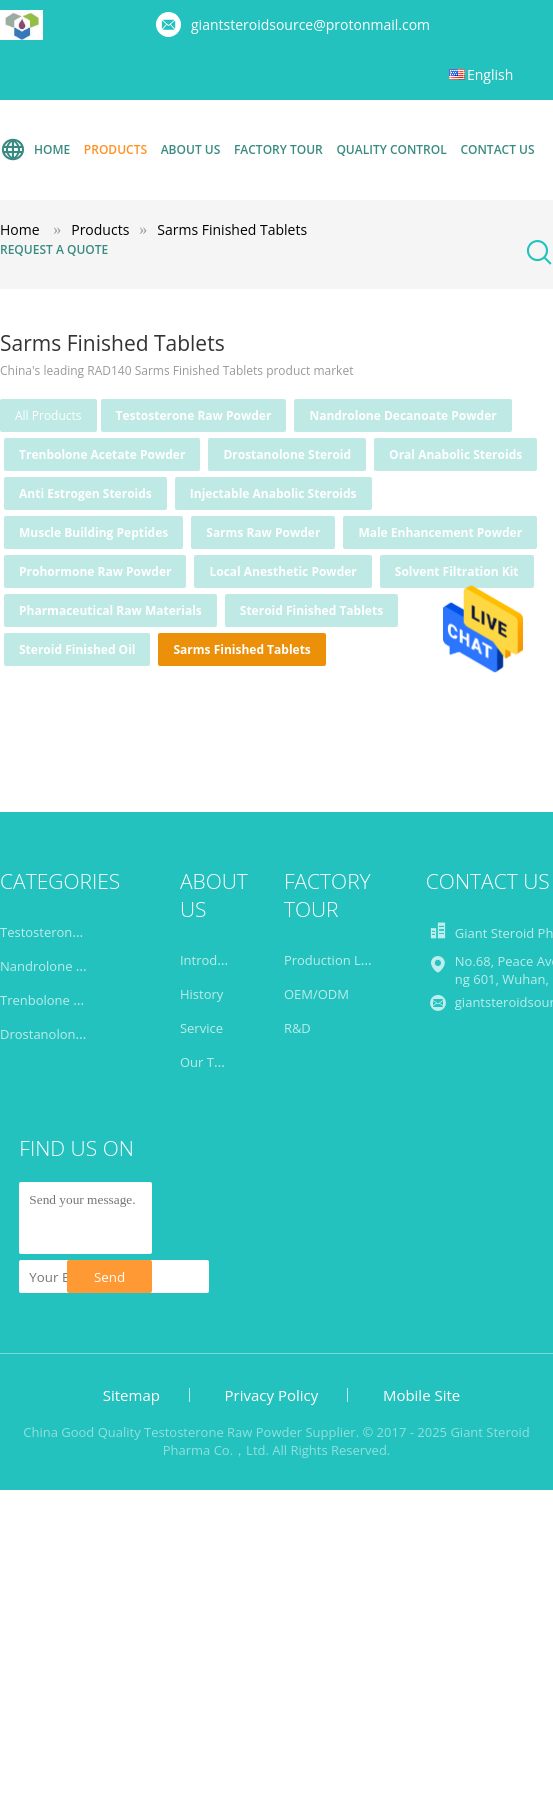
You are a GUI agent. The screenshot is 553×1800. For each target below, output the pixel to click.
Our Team (210, 1062)
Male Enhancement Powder (440, 532)
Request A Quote (54, 249)
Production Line (332, 960)
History (201, 994)
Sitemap (131, 1395)
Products (115, 149)
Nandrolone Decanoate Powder (402, 415)
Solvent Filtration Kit (457, 571)
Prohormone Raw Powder (95, 571)
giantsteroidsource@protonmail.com (310, 24)
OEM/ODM (316, 994)
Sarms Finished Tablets (241, 649)
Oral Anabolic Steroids (455, 454)
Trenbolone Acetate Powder (102, 454)
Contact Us (497, 149)
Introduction (217, 960)
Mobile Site (421, 1395)
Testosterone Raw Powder (194, 415)
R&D (297, 1028)
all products (48, 415)
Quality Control (391, 149)
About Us (191, 149)
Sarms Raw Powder (263, 532)
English (490, 74)
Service (201, 1028)
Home (35, 150)
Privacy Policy (272, 1395)
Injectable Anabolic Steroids (273, 493)
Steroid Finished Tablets (311, 610)
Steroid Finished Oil (77, 649)
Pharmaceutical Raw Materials (110, 610)
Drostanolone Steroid (287, 454)
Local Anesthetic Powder (282, 571)
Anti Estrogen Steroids (85, 493)
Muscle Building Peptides (93, 532)
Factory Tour (278, 149)
